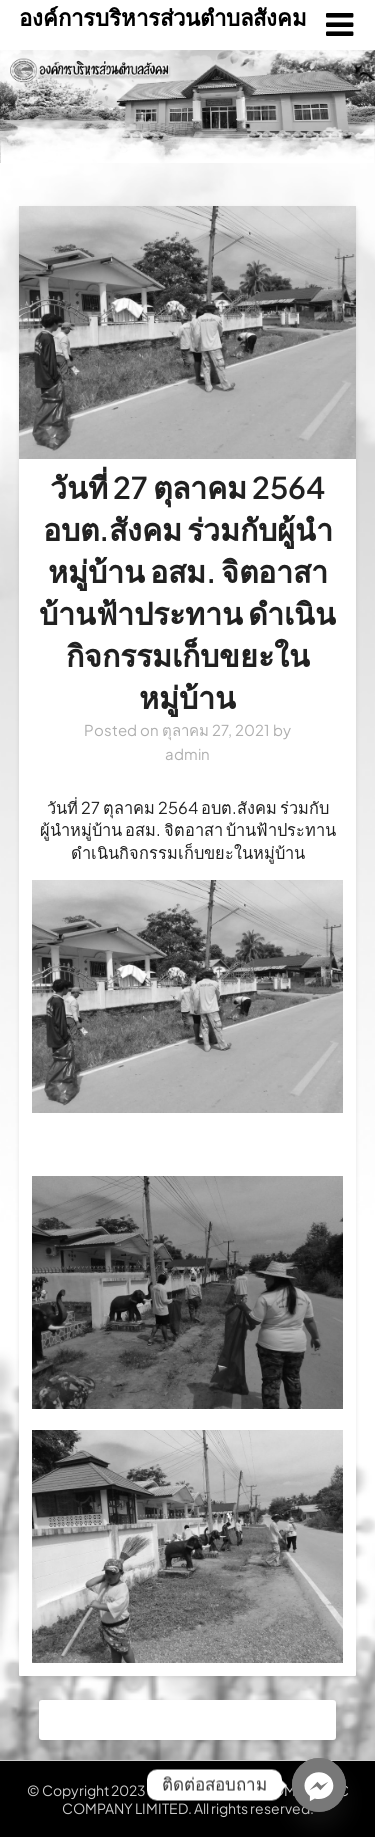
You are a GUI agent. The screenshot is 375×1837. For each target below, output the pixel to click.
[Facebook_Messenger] (319, 1785)
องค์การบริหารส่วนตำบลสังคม (163, 17)
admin (187, 753)
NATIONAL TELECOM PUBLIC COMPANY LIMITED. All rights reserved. (205, 1799)
